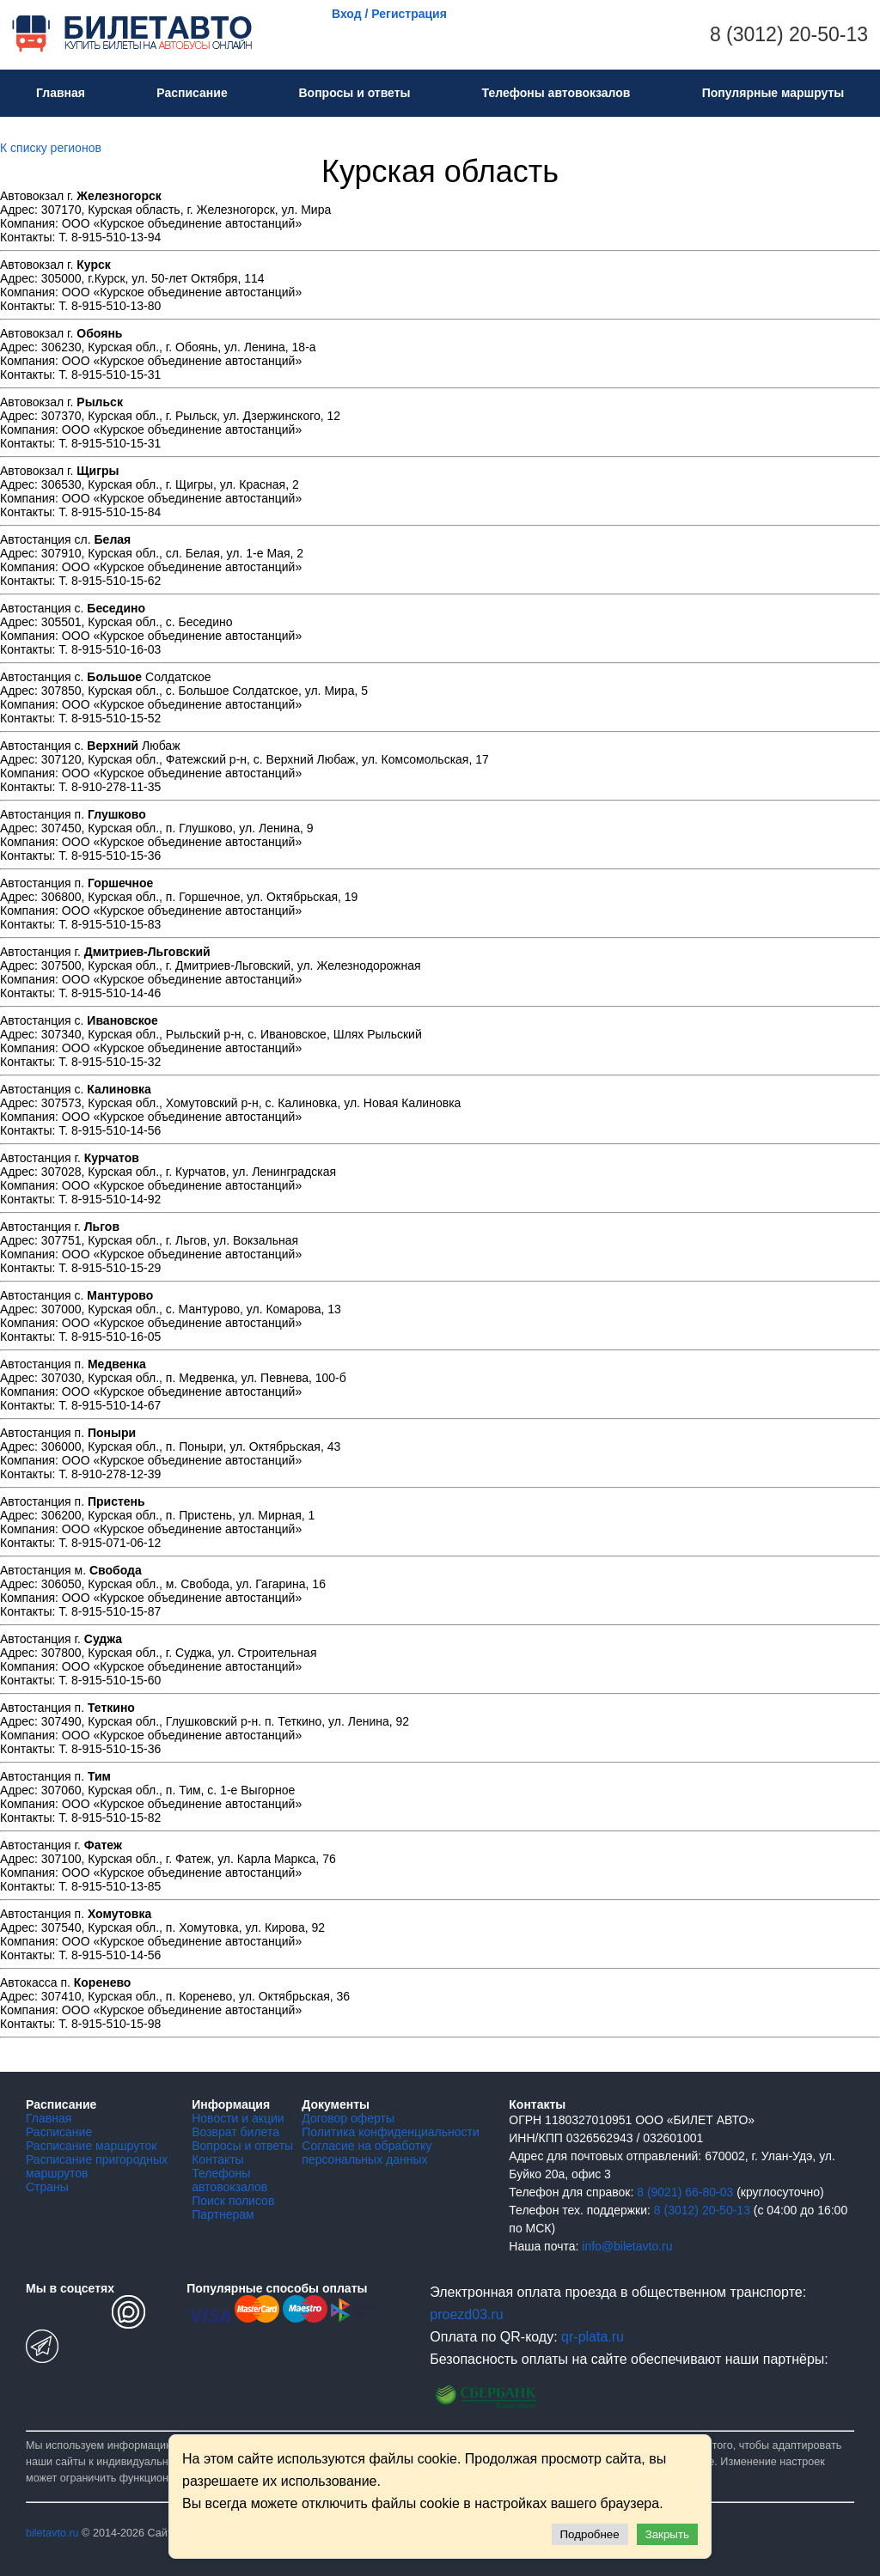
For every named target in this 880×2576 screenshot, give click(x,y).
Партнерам (223, 2214)
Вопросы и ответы (354, 93)
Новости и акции (238, 2118)
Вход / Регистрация (389, 14)
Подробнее (590, 2534)
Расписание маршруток (91, 2146)
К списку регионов (50, 148)
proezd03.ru (466, 2314)
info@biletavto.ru (627, 2246)
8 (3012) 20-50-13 (789, 34)
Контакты (217, 2159)
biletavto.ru (52, 2533)
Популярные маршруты (773, 93)
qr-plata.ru (592, 2336)
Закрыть (667, 2534)
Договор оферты (348, 2118)
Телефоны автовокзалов (556, 93)
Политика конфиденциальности (391, 2132)
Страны (47, 2187)
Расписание (191, 93)
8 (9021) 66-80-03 (685, 2192)
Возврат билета (235, 2132)
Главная (60, 93)
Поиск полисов (233, 2201)
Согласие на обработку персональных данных (366, 2152)
